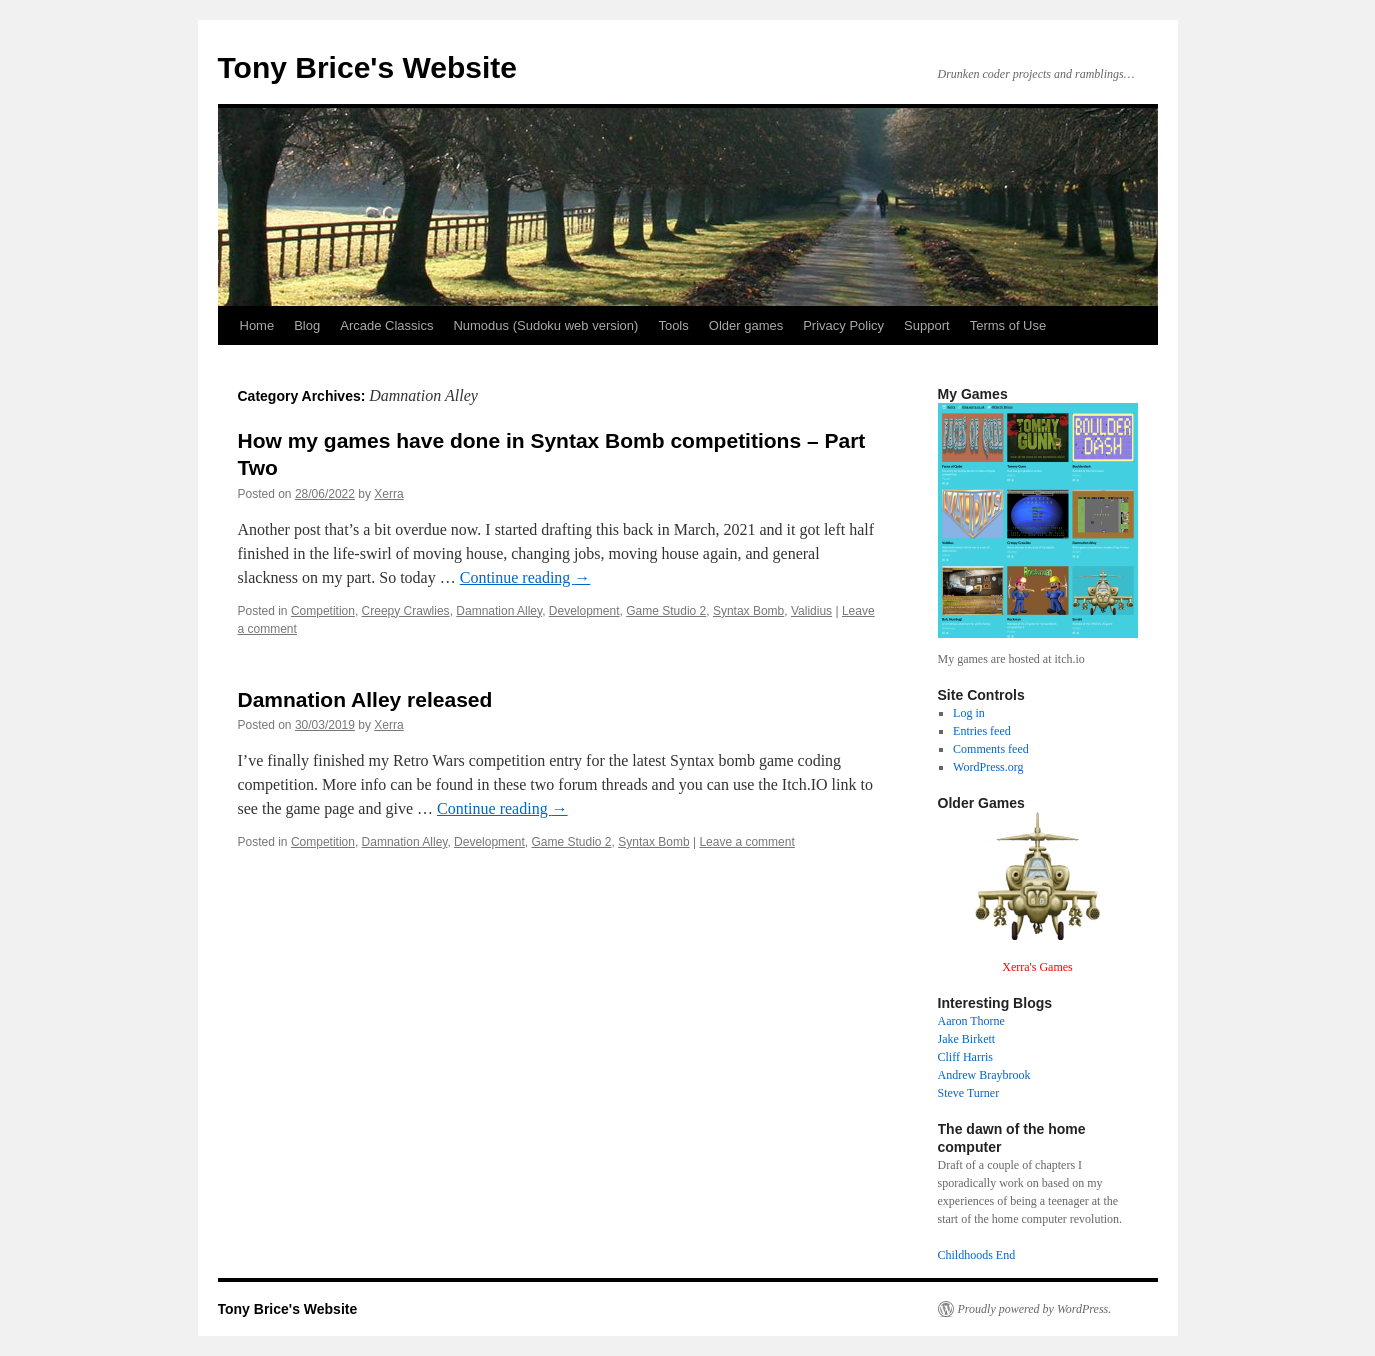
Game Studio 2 (666, 611)
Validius (811, 611)
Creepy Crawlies (406, 611)
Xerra (388, 494)
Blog (307, 325)
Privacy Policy (843, 325)
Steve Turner (969, 1093)
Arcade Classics (386, 325)
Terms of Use (1008, 325)
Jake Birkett (967, 1039)
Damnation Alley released (365, 699)
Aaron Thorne (971, 1021)
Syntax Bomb (748, 611)
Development (584, 611)
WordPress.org (988, 767)
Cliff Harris (965, 1057)
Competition (323, 611)
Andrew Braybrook (984, 1075)
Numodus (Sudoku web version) (545, 325)
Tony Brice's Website (367, 67)
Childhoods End (977, 1255)
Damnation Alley (499, 611)
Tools (673, 325)
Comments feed (991, 749)
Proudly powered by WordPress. (1035, 1309)
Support (927, 325)
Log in (969, 713)
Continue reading (525, 577)
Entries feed (982, 731)
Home (257, 325)
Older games (746, 325)
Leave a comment (746, 842)
